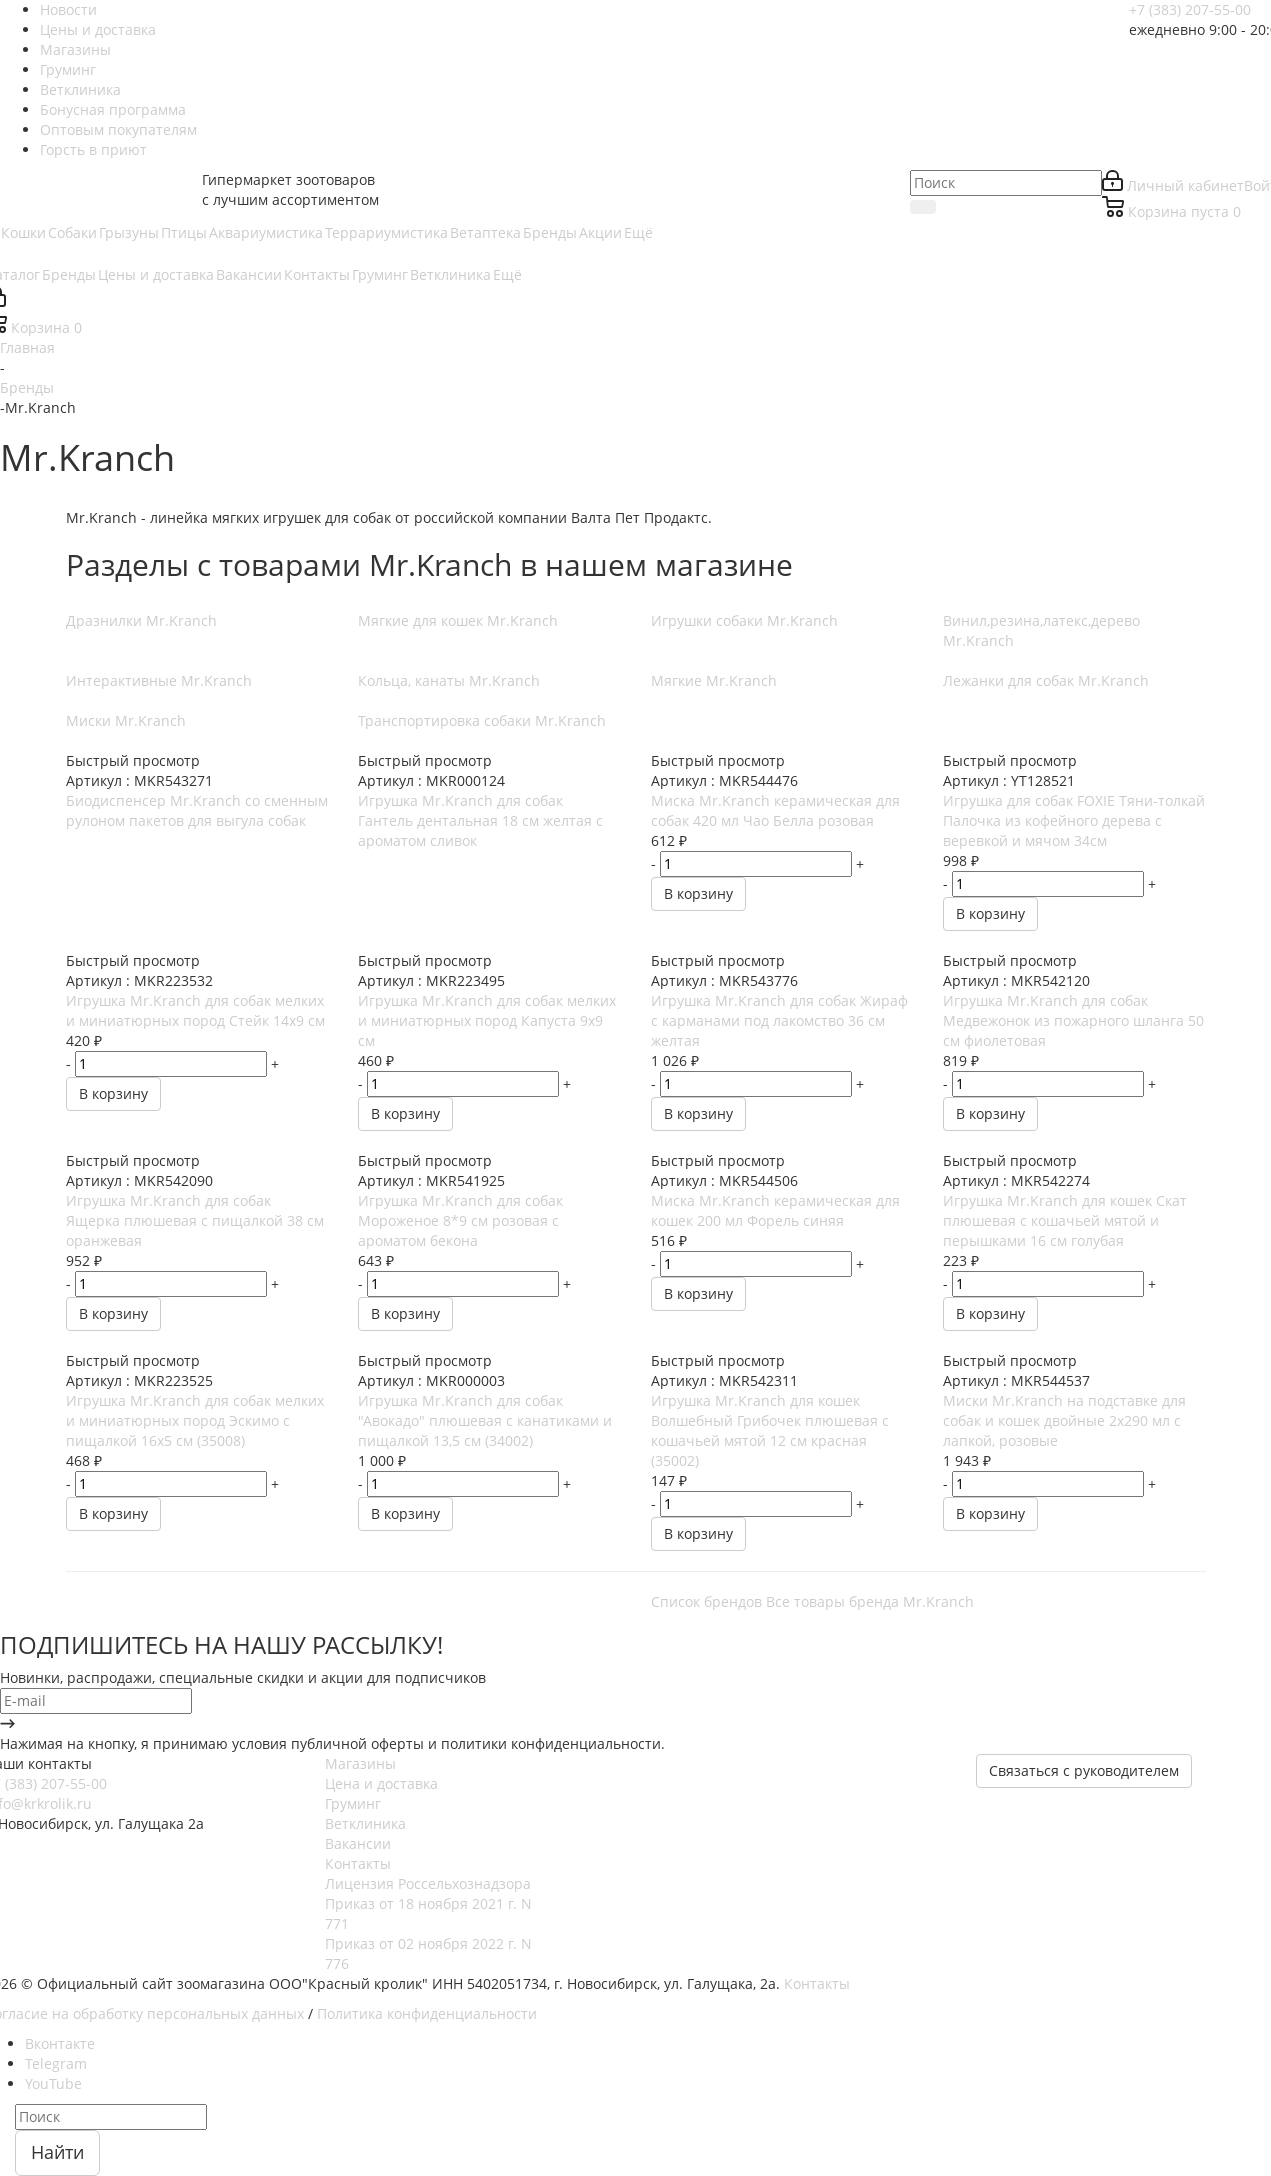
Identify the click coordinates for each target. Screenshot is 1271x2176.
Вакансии (358, 1843)
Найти (57, 2152)
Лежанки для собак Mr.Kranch (1046, 680)
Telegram (56, 2063)
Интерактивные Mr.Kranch (159, 680)
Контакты (358, 1863)
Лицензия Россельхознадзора (428, 1883)
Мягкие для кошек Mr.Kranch (458, 620)
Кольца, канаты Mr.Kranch (449, 680)
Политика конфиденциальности (427, 2013)
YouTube (53, 2083)
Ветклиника (365, 1823)
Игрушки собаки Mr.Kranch (744, 620)
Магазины (360, 1763)
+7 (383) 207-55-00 (1190, 9)
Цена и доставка (381, 1783)
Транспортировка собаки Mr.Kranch (482, 720)
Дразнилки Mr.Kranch (141, 620)
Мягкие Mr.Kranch (714, 680)
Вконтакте (60, 2043)
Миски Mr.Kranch (126, 720)
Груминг (353, 1803)
